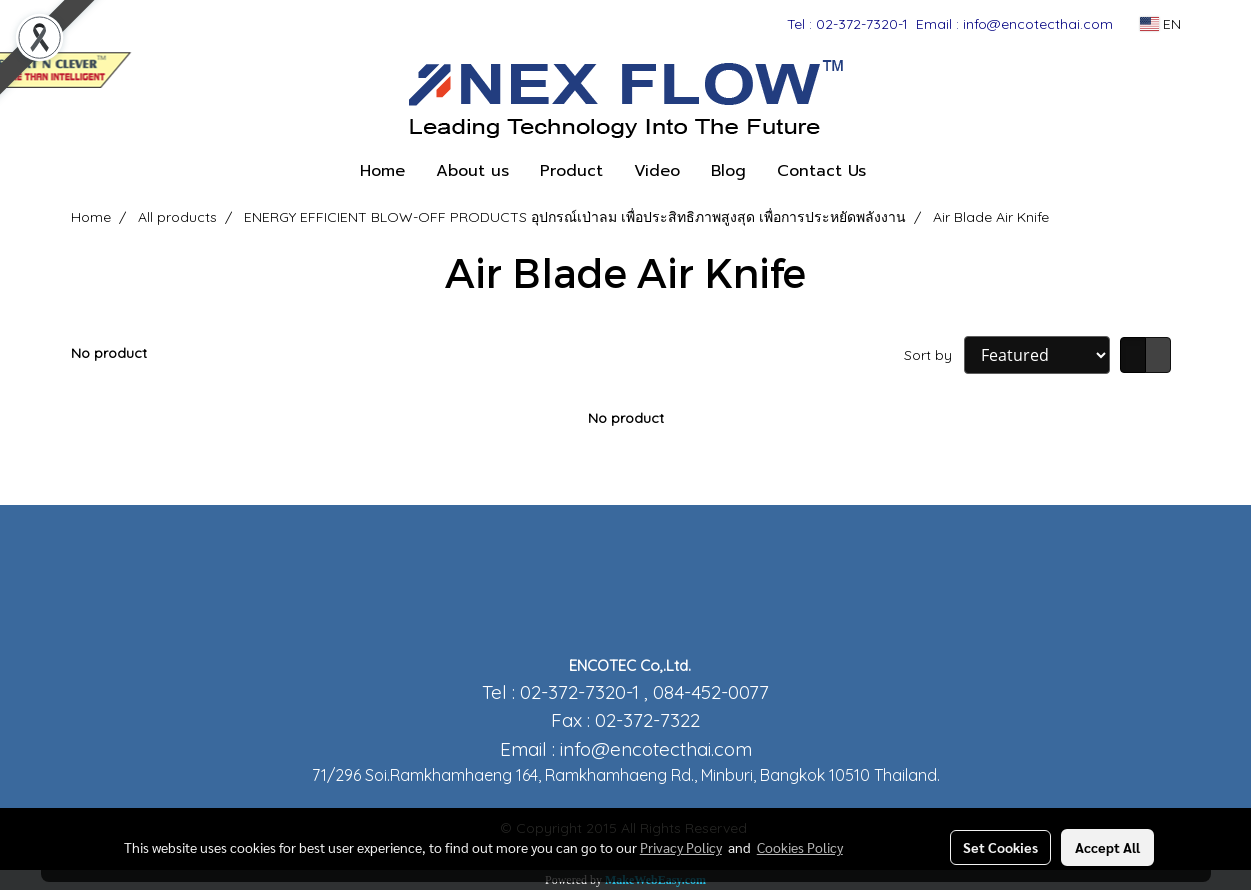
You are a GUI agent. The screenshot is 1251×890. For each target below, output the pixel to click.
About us (472, 171)
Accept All (1107, 847)
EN (1160, 24)
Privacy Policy (681, 847)
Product (571, 171)
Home (382, 171)
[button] (899, 171)
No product (109, 353)
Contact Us (821, 171)
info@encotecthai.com (656, 749)
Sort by (934, 355)
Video (657, 171)
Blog (728, 171)
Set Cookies (1000, 847)
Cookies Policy (800, 847)
